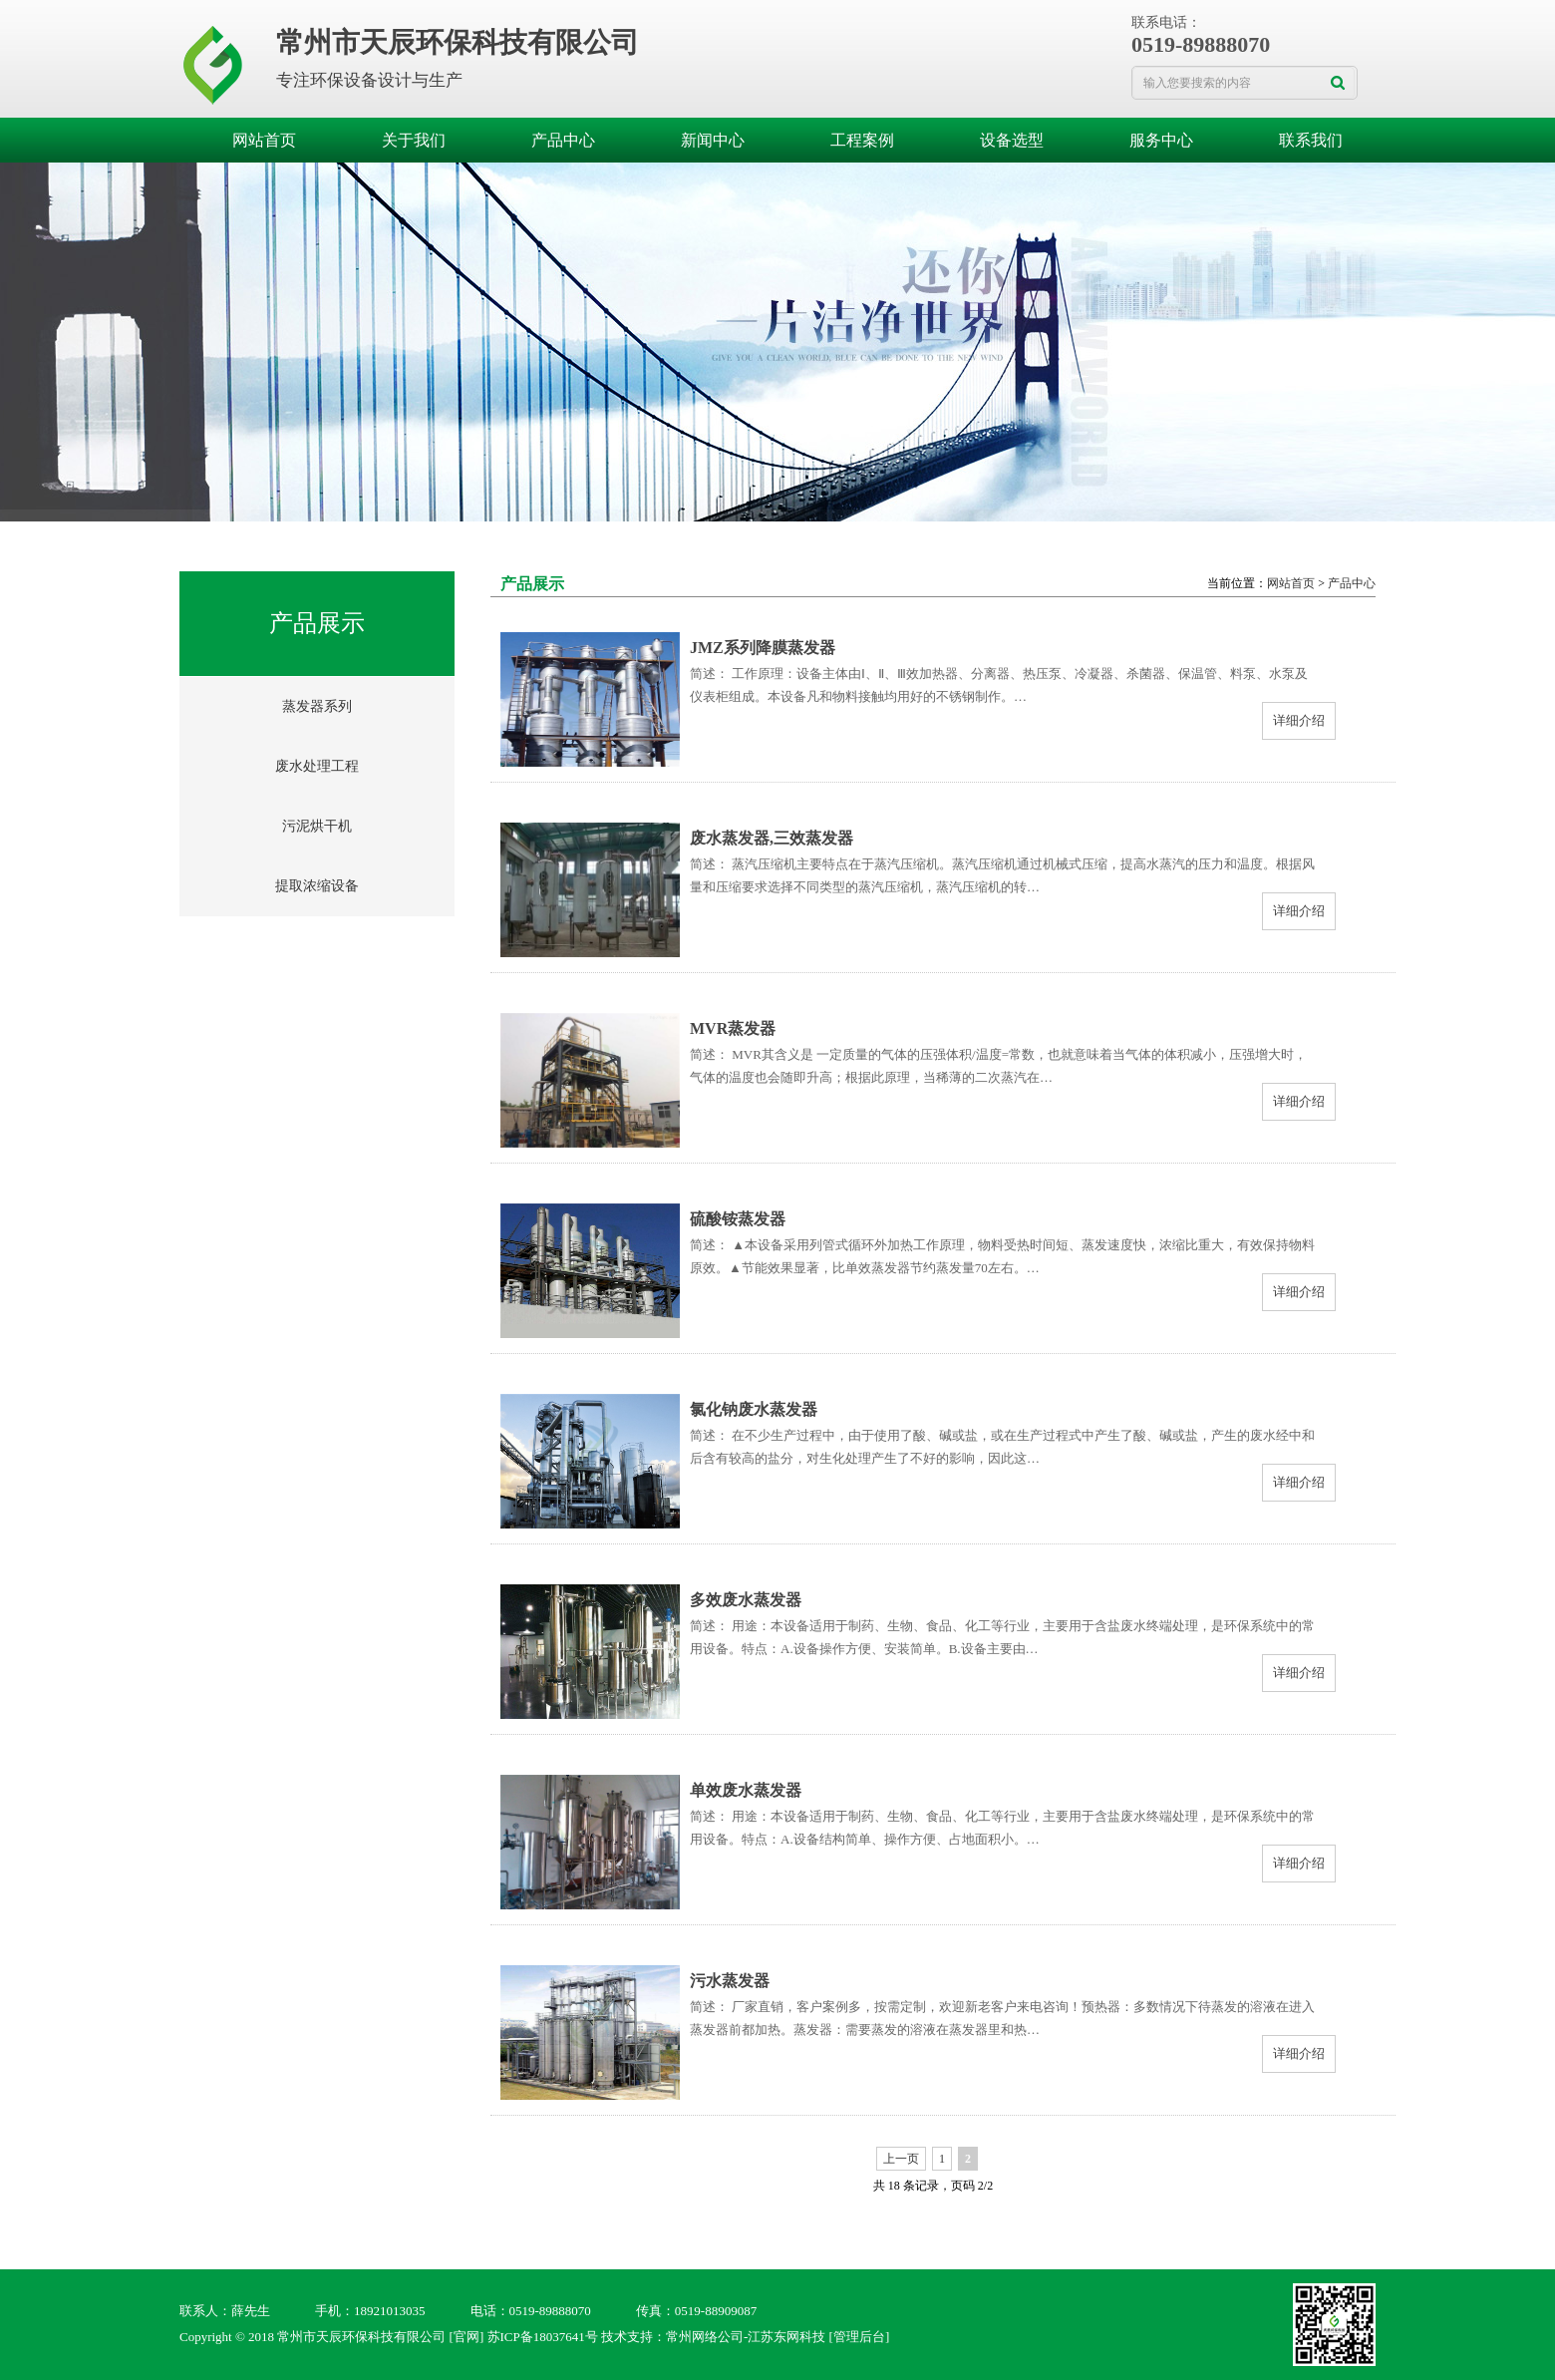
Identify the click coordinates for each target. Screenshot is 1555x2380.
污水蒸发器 (730, 1980)
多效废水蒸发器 (745, 1599)
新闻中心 (713, 140)
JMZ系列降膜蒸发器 (762, 647)
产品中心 (563, 140)
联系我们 (1311, 140)
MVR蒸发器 (733, 1028)
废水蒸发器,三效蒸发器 (771, 838)
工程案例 (862, 140)
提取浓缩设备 (317, 885)
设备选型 (1012, 140)
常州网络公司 (705, 2336)
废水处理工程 (317, 766)
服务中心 (1161, 140)
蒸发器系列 (317, 706)
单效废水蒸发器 (745, 1790)
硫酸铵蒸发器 (737, 1218)
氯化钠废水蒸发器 (753, 1409)
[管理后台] (859, 2336)
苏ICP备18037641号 (542, 2336)
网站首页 (264, 140)
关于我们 (414, 140)
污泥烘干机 (317, 826)
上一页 (901, 2159)
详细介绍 (1299, 720)
